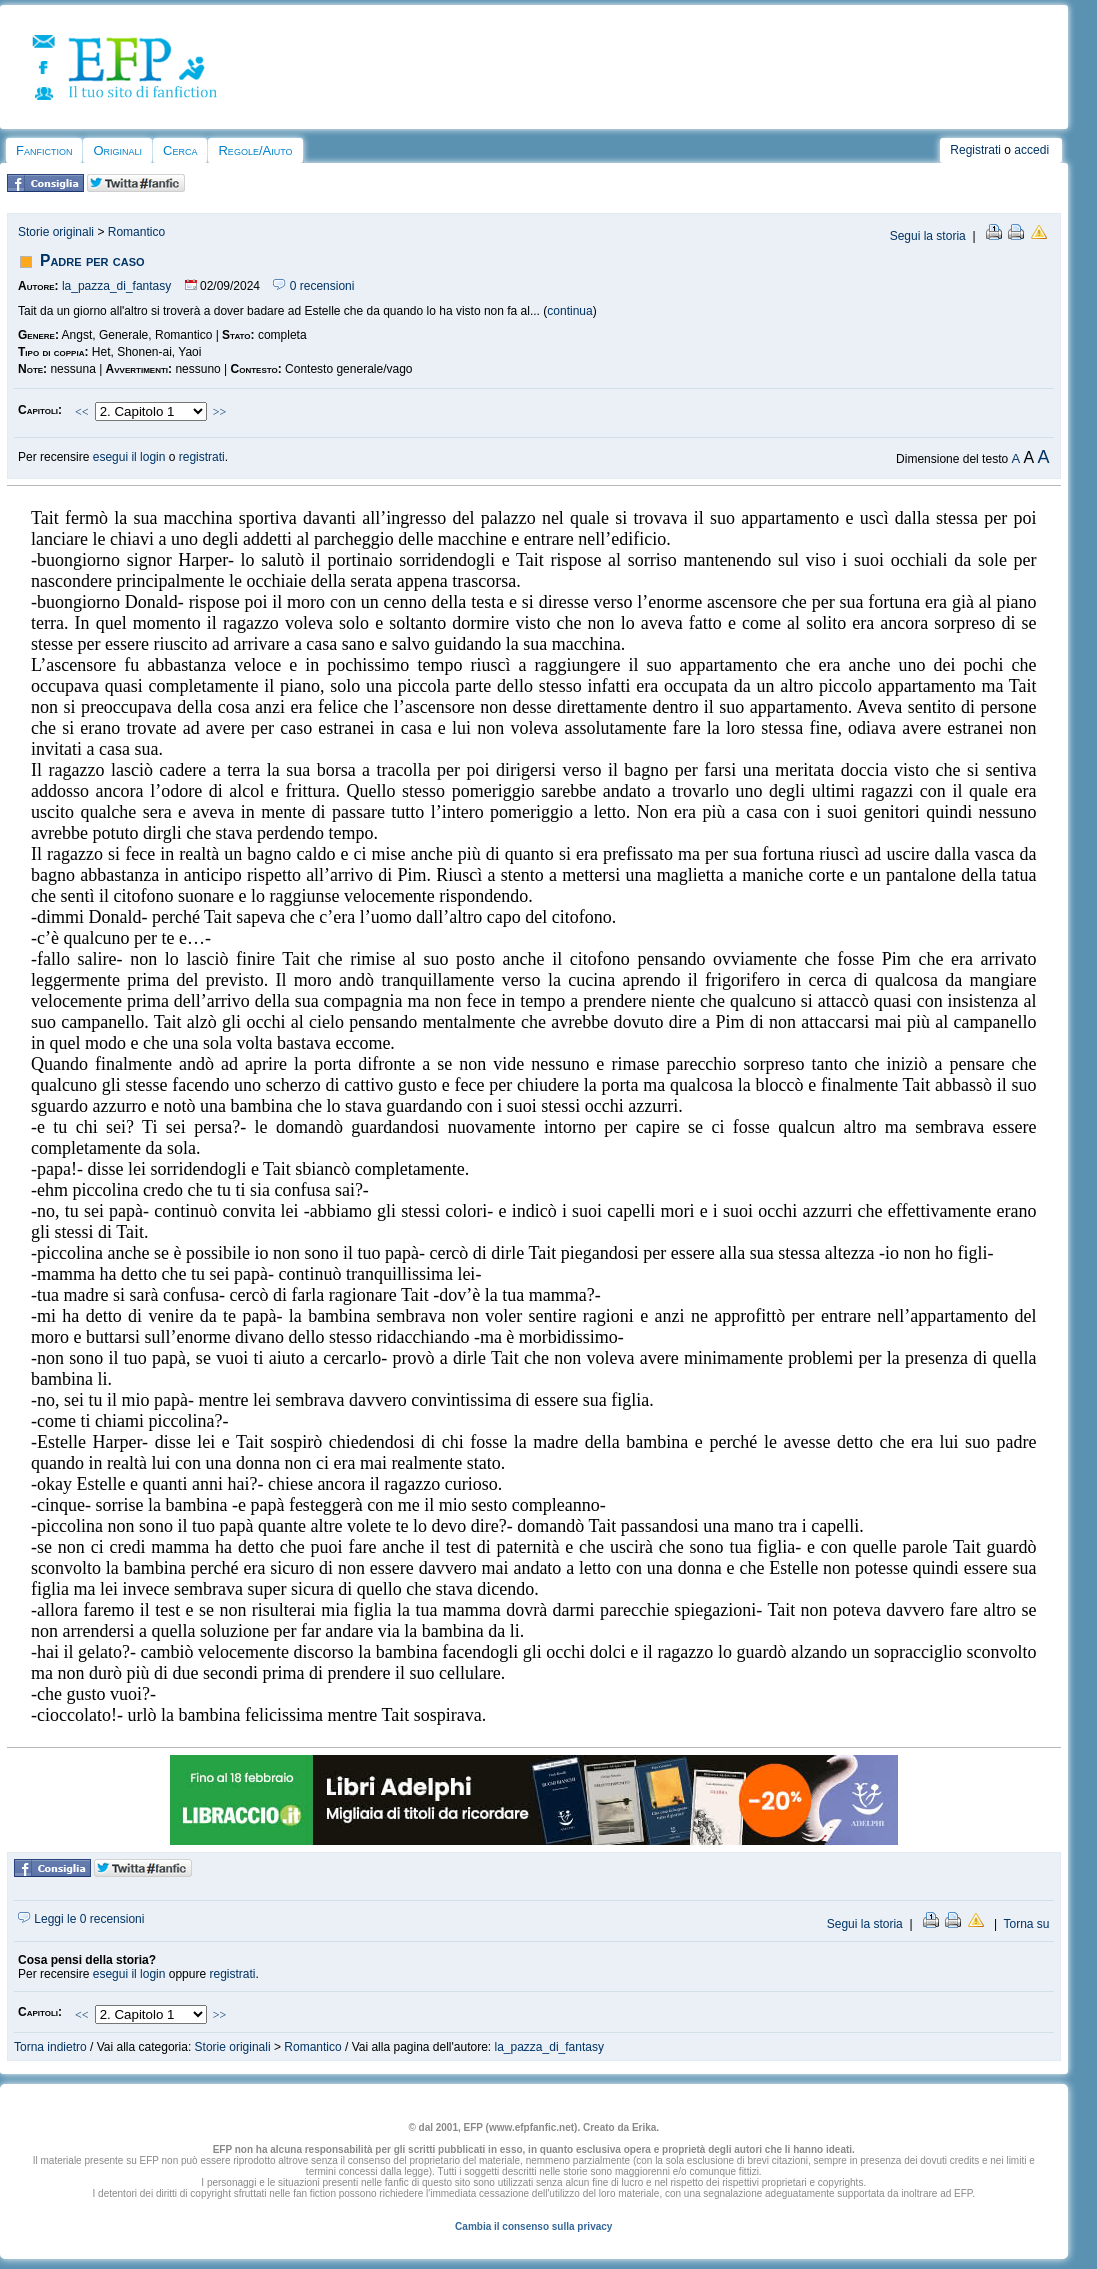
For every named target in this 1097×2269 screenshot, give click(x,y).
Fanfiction (44, 150)
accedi (1031, 150)
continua (569, 311)
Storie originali (56, 232)
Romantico (136, 232)
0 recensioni (313, 286)
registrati (202, 457)
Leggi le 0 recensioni (81, 1919)
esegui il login (129, 457)
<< (82, 412)
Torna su (1027, 1924)
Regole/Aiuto (255, 150)
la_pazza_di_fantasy (116, 286)
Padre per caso (92, 260)
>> (220, 412)
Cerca (180, 150)
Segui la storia (928, 236)
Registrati (975, 150)
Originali (117, 150)
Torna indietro (50, 2047)
